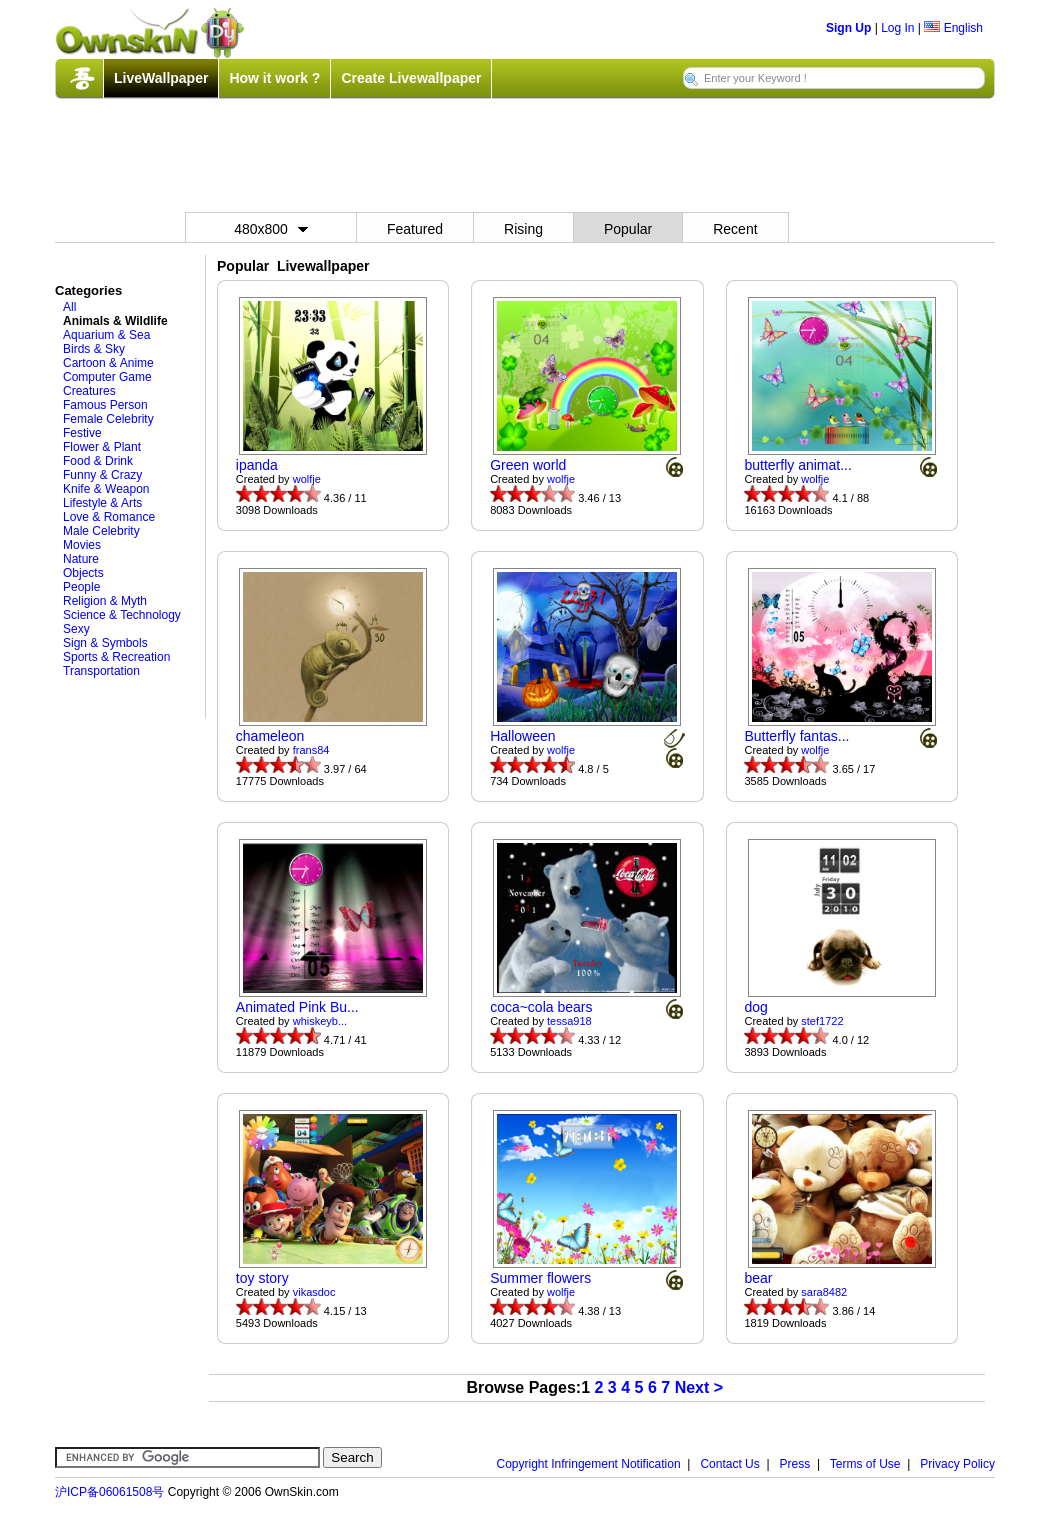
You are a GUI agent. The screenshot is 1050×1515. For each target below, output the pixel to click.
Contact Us (729, 1464)
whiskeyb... (320, 1021)
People (81, 587)
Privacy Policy (957, 1464)
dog (755, 1007)
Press (795, 1464)
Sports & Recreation (116, 657)
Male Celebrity (101, 531)
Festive (82, 433)
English (953, 28)
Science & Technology (122, 615)
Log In (897, 28)
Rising (523, 229)
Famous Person (105, 405)
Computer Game (107, 377)
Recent (735, 229)
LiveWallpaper (161, 78)
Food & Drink (98, 461)
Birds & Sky (94, 349)
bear (758, 1278)
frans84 (311, 750)
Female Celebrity (108, 419)
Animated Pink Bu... (297, 1007)
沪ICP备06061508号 (109, 1492)
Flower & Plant (102, 447)
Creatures (89, 391)
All (69, 307)
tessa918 (569, 1021)
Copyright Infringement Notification (589, 1464)
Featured (415, 229)
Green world (528, 465)
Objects (83, 573)
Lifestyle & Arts (102, 503)
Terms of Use (865, 1464)
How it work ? (274, 78)
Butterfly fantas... (796, 736)
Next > (699, 1387)
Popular (628, 229)
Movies (82, 545)
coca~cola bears (541, 1007)
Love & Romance (109, 517)
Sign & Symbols (105, 643)
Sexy (76, 629)
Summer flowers (540, 1278)
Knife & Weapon (106, 489)
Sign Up (848, 28)
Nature (81, 559)
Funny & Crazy (102, 475)
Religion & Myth (105, 601)
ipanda (257, 465)
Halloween (522, 736)
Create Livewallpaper (411, 78)
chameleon (270, 736)
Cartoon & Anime (108, 363)
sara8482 (824, 1292)
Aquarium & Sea (106, 335)
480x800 (271, 229)
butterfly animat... (797, 465)
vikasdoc (314, 1292)
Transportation (101, 671)
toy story (262, 1278)
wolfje (307, 479)
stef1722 (822, 1021)
